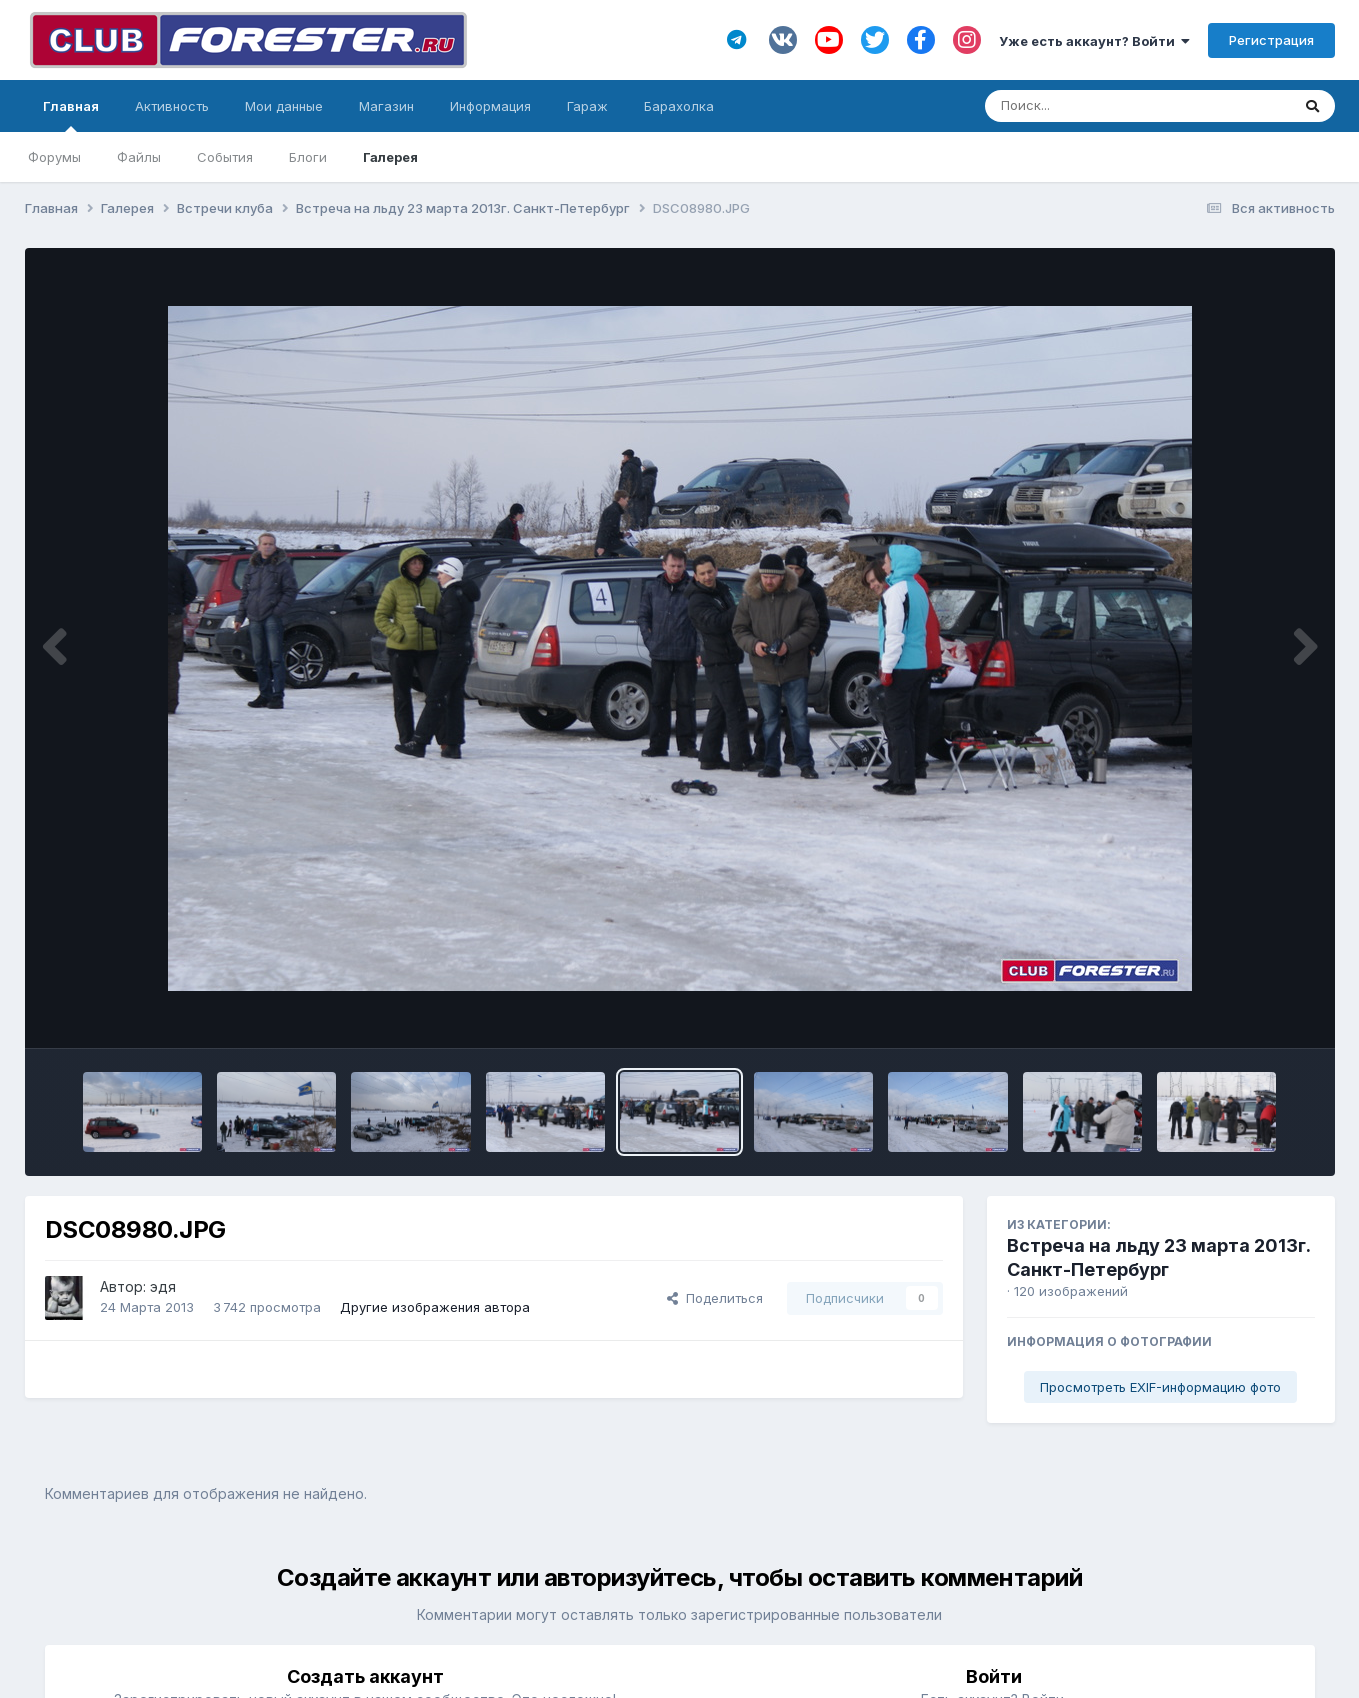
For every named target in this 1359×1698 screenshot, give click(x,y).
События (225, 157)
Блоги (308, 157)
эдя (163, 1286)
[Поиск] (1099, 106)
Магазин (386, 106)
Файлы (139, 157)
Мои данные (284, 106)
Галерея (390, 157)
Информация (490, 106)
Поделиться (715, 1298)
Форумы (54, 157)
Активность (172, 106)
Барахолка (679, 106)
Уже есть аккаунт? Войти (1094, 41)
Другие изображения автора (435, 1307)
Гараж (587, 106)
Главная (71, 115)
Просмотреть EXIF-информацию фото (1160, 1387)
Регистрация (1271, 40)
